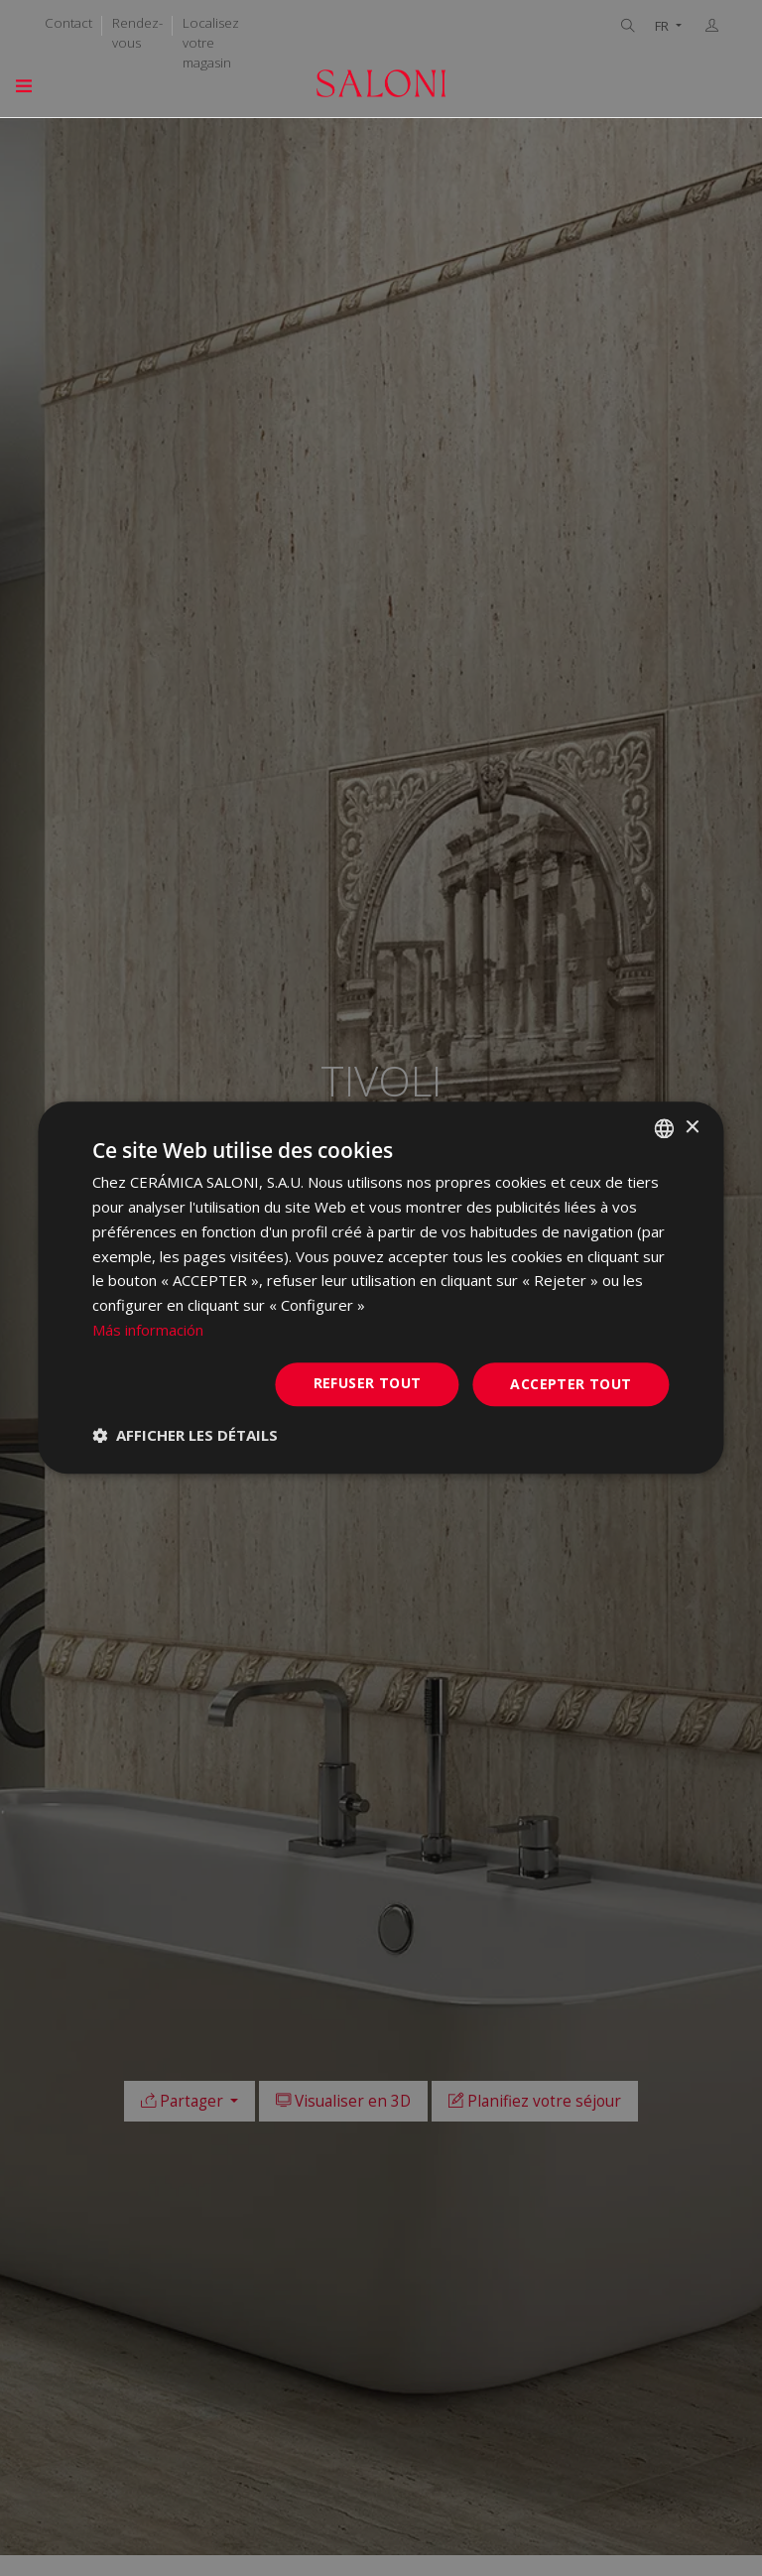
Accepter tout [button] (570, 1383)
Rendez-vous (137, 33)
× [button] (692, 1127)
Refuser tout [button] (368, 1382)
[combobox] (665, 1128)
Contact (68, 23)
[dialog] (380, 1287)
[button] (185, 1436)
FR (663, 26)
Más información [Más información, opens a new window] (147, 1330)
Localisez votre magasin (211, 42)
